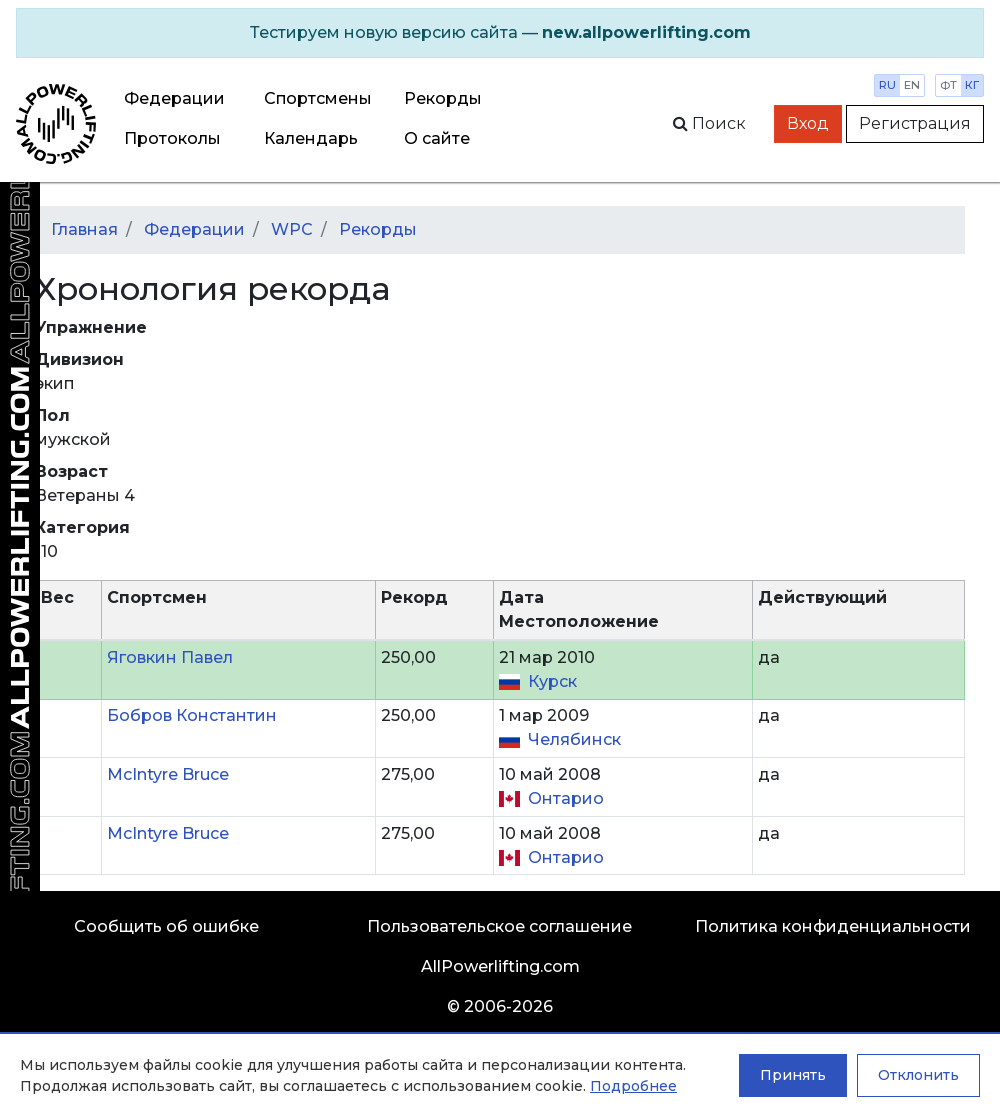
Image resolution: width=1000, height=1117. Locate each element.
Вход (808, 123)
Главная (84, 229)
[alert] (500, 33)
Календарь (311, 138)
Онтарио (566, 798)
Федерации (174, 98)
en (912, 85)
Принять (793, 1075)
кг (972, 85)
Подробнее (633, 1086)
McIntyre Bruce (168, 774)
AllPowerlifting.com (500, 966)
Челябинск (574, 739)
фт (948, 85)
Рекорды (378, 229)
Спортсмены (318, 98)
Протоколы (172, 138)
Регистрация (915, 123)
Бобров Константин (192, 715)
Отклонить (918, 1075)
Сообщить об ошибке (166, 926)
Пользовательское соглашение (499, 926)
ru (887, 85)
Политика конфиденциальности (833, 926)
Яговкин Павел (170, 657)
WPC (292, 229)
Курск (552, 681)
